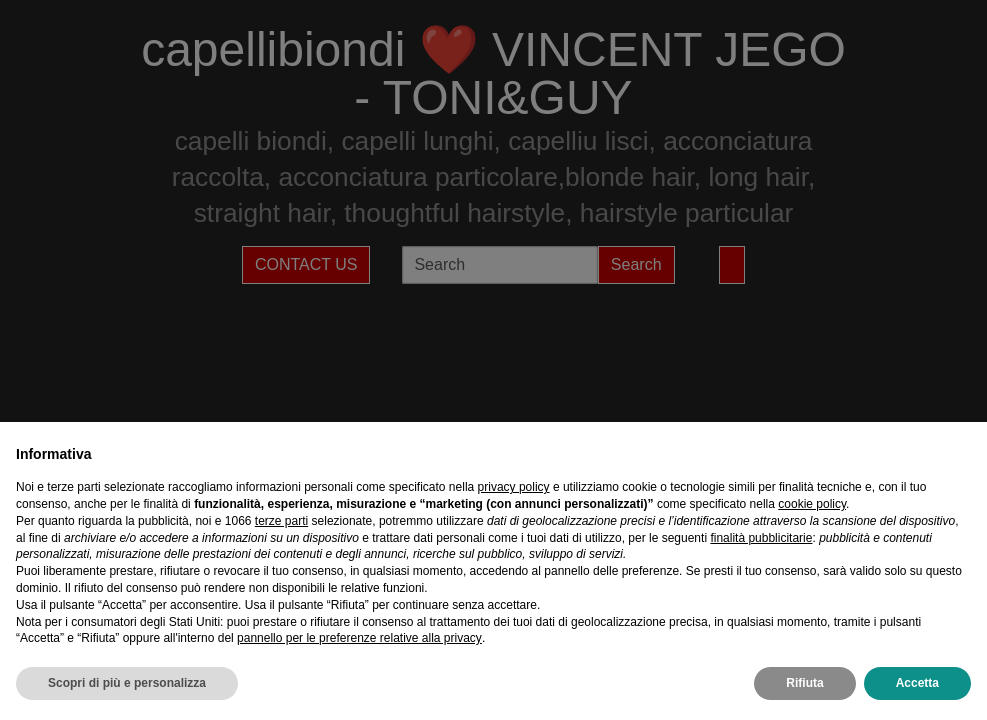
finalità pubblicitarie (761, 538)
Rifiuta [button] (804, 683)
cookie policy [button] (812, 504)
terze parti (281, 521)
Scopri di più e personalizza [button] (127, 683)
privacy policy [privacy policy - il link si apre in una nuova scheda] (514, 487)
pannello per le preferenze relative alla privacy (359, 638)
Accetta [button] (917, 683)
